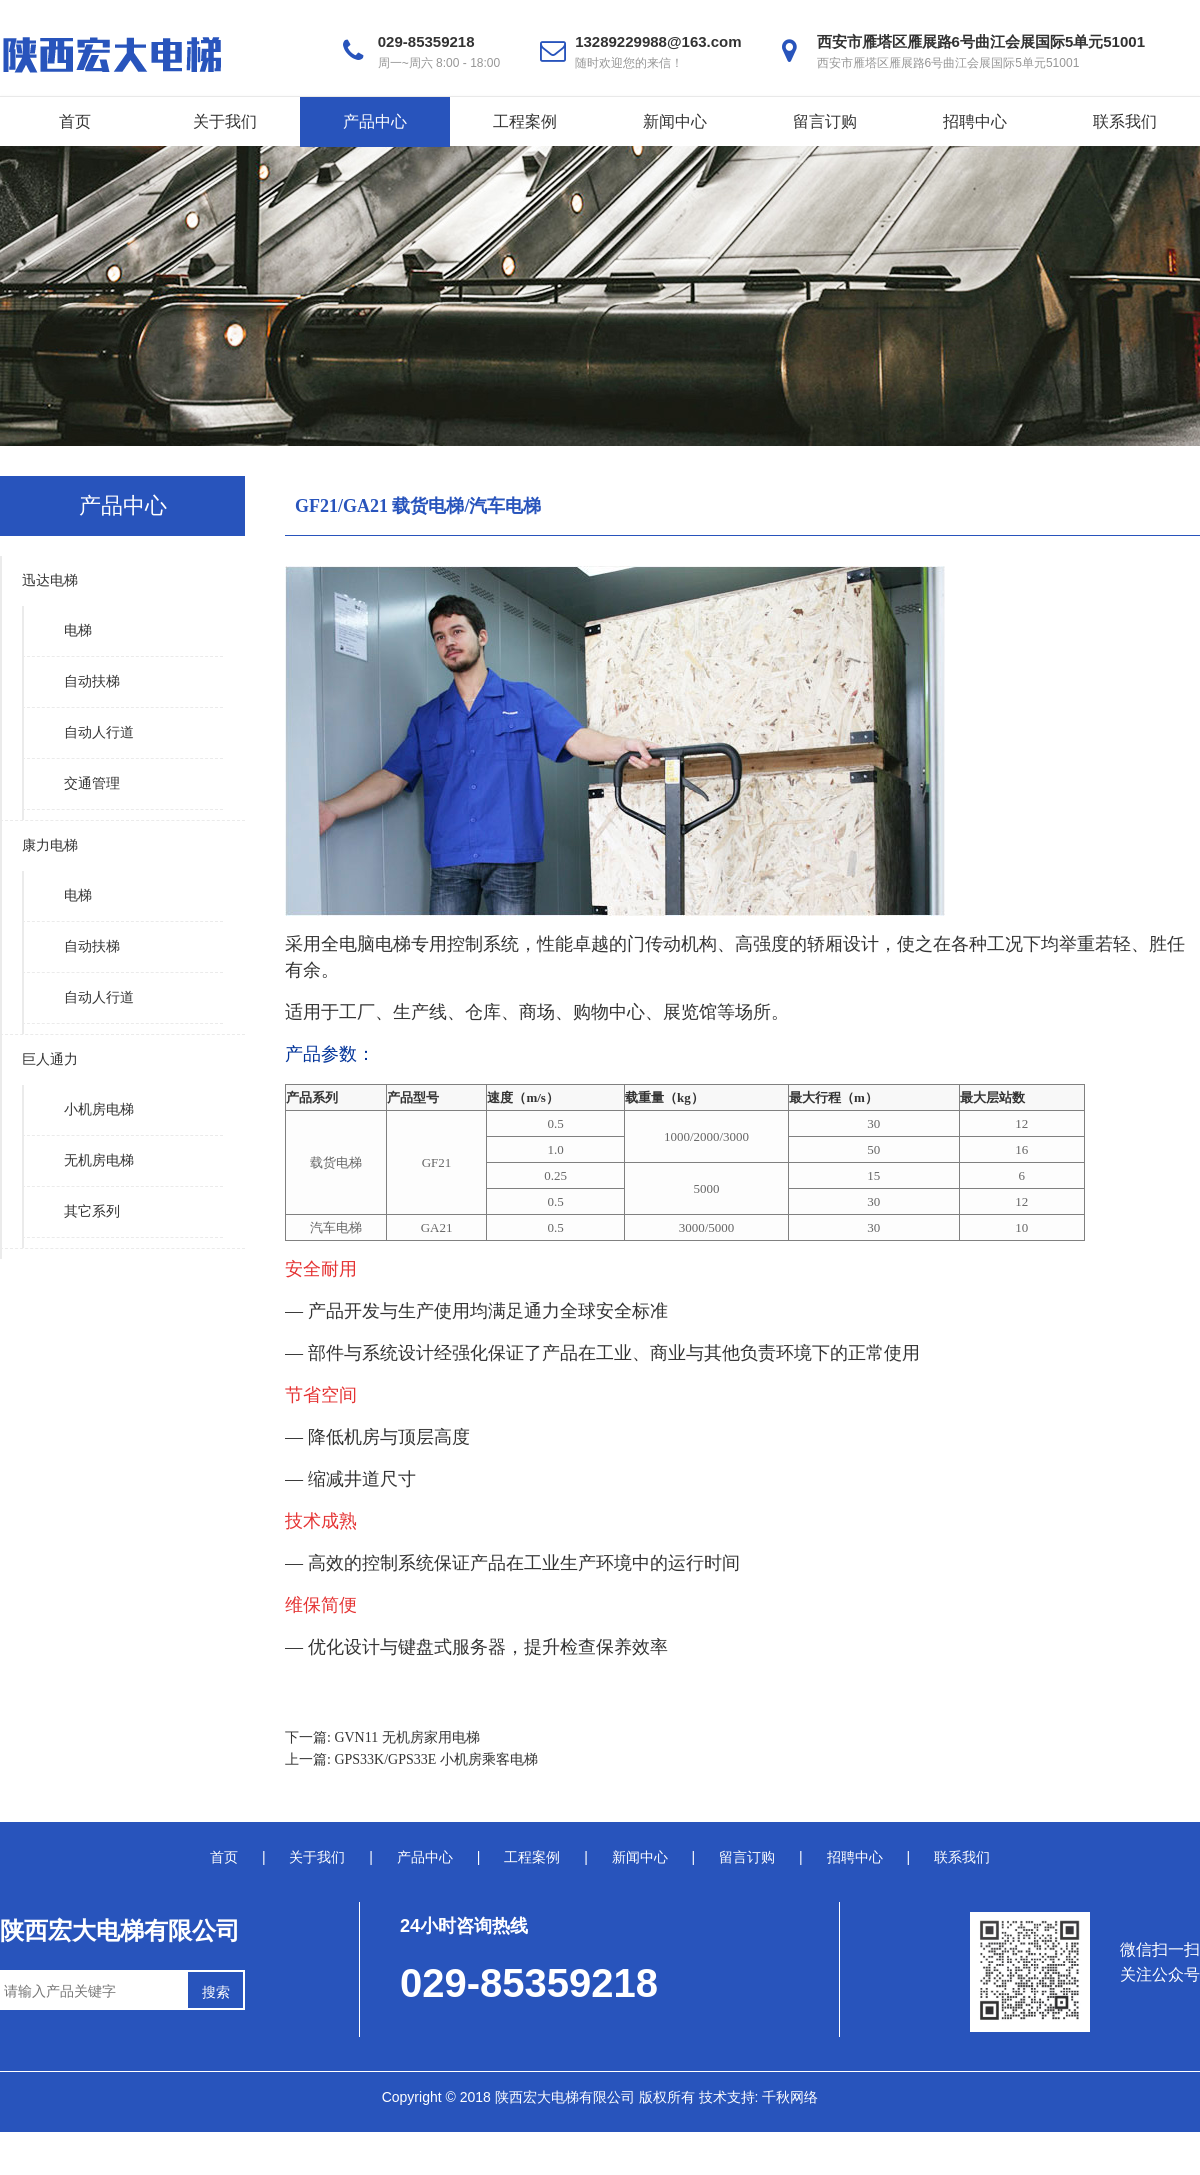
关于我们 (225, 121)
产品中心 (375, 121)
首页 (75, 121)
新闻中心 (675, 121)
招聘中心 (975, 121)
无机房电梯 (99, 1160)
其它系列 (92, 1211)
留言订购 (825, 121)
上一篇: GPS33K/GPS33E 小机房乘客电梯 (411, 1759)
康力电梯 (50, 845)
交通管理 (92, 783)
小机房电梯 (99, 1109)
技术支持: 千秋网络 (759, 2097)
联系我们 (1125, 121)
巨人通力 (50, 1059)
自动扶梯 (92, 681)
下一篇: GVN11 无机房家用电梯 (382, 1737)
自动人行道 (99, 732)
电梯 (78, 630)
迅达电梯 (50, 580)
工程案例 (525, 121)
